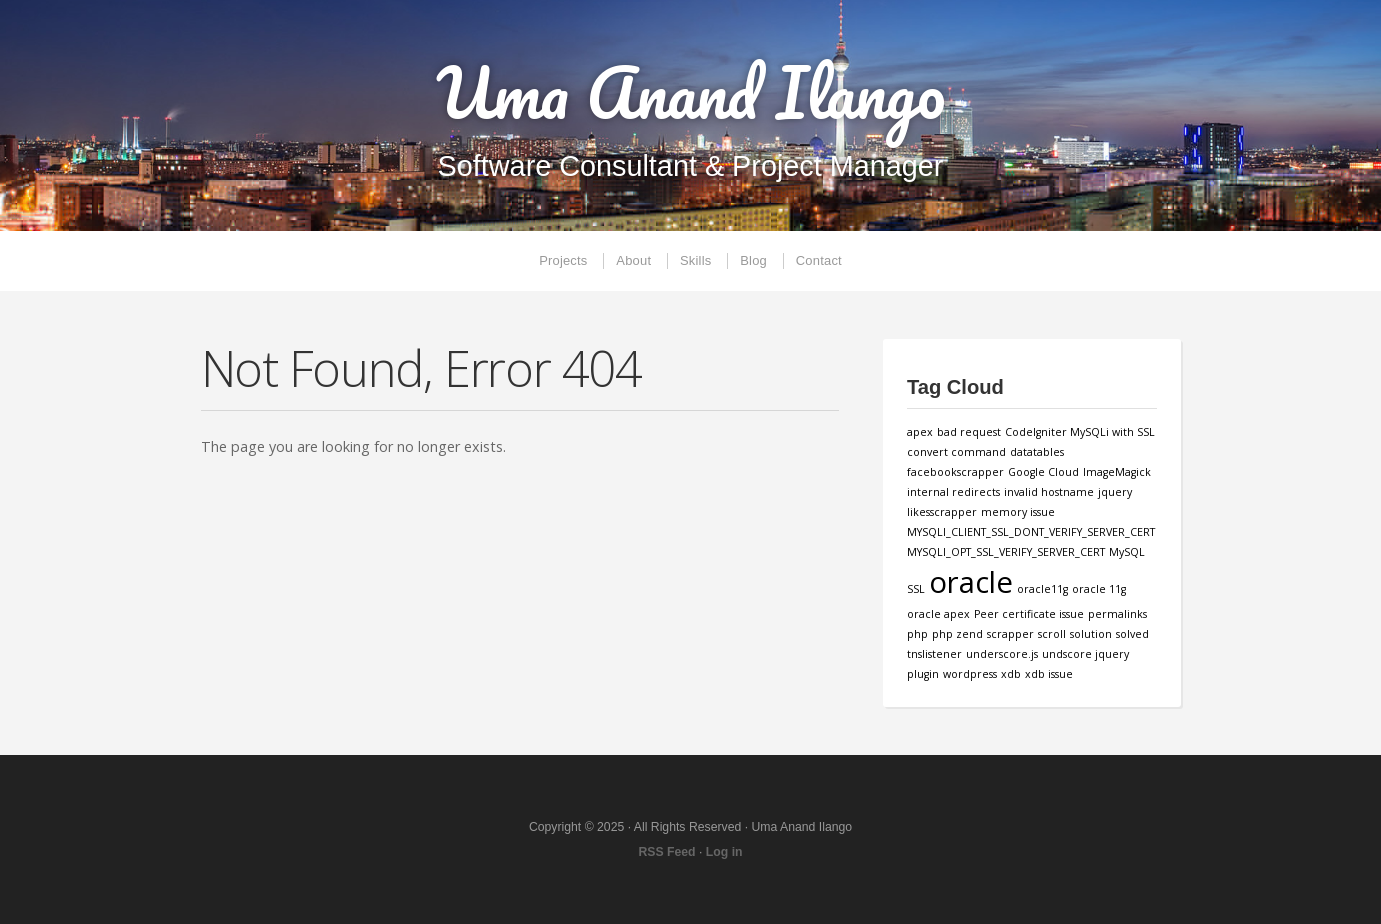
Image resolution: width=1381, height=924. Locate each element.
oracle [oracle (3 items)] (971, 582)
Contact (819, 260)
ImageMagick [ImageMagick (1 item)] (1117, 472)
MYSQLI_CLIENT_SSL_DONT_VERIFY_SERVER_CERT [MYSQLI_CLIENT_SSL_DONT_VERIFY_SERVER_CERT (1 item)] (1031, 532)
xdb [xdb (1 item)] (1011, 674)
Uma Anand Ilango (690, 92)
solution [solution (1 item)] (1091, 634)
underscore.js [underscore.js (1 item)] (1002, 654)
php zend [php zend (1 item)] (957, 634)
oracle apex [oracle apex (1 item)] (938, 614)
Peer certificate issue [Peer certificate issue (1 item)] (1029, 614)
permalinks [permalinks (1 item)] (1117, 614)
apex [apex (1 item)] (920, 432)
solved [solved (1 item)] (1132, 634)
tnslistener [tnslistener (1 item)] (934, 654)
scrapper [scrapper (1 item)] (1010, 634)
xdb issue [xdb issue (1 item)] (1049, 674)
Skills (695, 260)
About (633, 260)
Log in (724, 852)
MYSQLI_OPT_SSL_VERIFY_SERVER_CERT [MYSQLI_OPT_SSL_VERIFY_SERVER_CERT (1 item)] (1006, 552)
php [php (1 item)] (917, 634)
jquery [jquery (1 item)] (1115, 492)
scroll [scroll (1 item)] (1052, 634)
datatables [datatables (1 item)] (1037, 452)
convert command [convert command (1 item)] (956, 452)
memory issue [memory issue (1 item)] (1018, 512)
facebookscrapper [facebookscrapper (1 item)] (955, 472)
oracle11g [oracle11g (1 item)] (1042, 589)
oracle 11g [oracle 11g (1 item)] (1099, 589)
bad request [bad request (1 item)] (969, 432)
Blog (753, 260)
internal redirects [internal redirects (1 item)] (953, 492)
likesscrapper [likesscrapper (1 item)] (942, 512)
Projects (563, 260)
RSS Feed (666, 852)
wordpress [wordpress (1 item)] (970, 674)
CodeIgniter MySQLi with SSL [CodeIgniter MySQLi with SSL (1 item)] (1080, 432)
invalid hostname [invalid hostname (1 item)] (1049, 492)
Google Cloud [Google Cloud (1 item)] (1043, 472)
